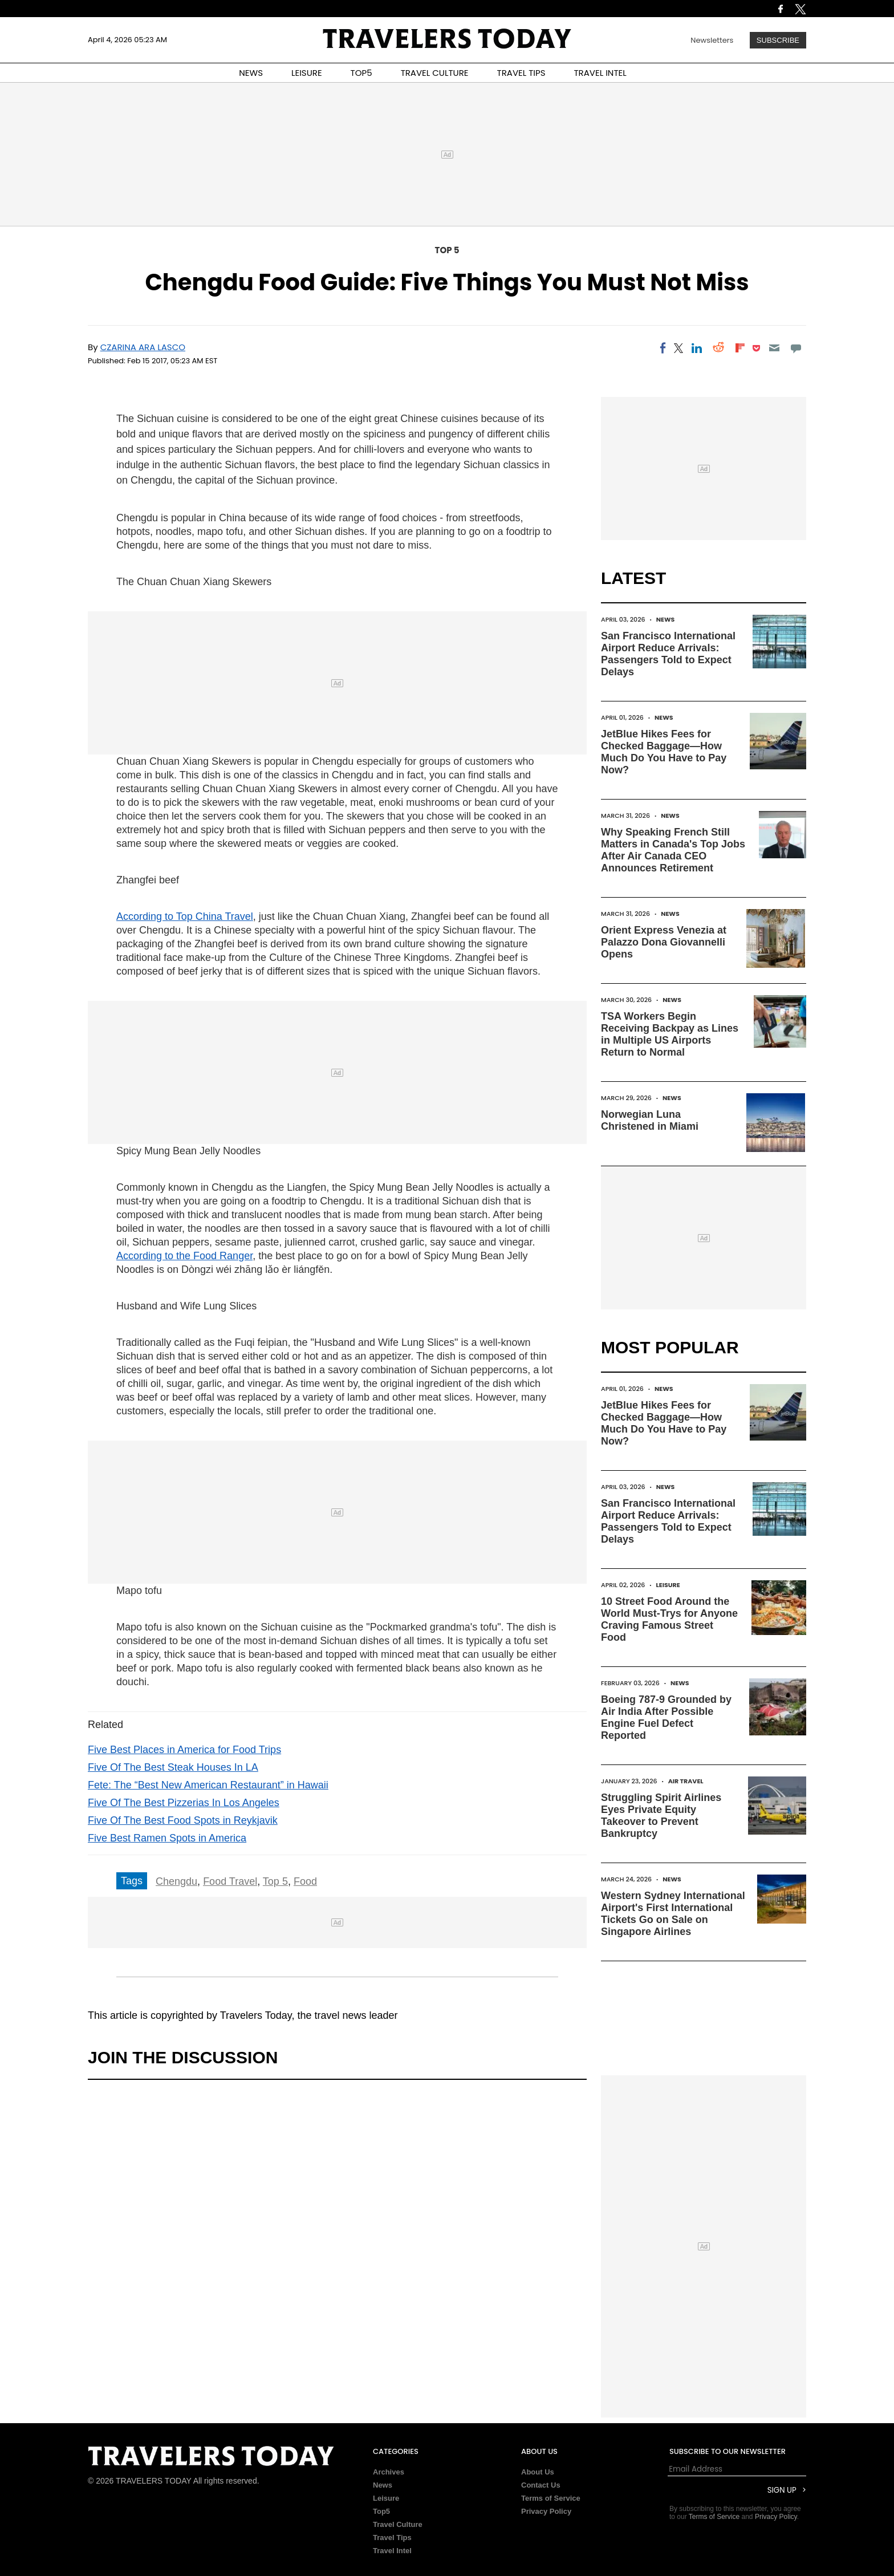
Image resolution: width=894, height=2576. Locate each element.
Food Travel (230, 1881)
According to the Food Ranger (184, 1255)
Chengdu (176, 1881)
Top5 (381, 2511)
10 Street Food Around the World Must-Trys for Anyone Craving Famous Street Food (669, 1619)
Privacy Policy (546, 2511)
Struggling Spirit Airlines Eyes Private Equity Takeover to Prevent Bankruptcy (661, 1815)
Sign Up (782, 2490)
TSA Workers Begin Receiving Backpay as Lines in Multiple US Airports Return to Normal (669, 1034)
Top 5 (447, 250)
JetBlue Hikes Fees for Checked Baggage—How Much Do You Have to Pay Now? (663, 752)
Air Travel (686, 1781)
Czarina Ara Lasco (142, 347)
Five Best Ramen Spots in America (167, 1838)
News (665, 619)
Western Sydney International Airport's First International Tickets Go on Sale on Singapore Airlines (673, 1913)
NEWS (251, 73)
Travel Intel (392, 2550)
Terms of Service (550, 2498)
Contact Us (540, 2485)
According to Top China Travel (184, 916)
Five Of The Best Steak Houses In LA (173, 1767)
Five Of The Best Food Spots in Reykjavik (183, 1820)
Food (305, 1881)
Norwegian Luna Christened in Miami (649, 1120)
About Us (537, 2472)
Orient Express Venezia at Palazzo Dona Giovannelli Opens (663, 942)
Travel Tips (392, 2537)
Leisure (668, 1584)
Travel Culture (397, 2524)
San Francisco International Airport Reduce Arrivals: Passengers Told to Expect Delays (668, 654)
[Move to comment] (796, 348)
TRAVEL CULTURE (435, 73)
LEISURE (306, 73)
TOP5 (361, 73)
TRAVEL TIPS (521, 73)
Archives (388, 2472)
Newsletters (711, 40)
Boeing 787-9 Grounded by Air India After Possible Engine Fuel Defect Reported (666, 1717)
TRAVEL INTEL (600, 73)
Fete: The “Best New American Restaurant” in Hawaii (208, 1785)
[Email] (774, 348)
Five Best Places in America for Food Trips (184, 1749)
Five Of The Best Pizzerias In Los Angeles (183, 1802)
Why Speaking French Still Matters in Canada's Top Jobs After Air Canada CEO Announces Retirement (673, 850)
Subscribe (778, 40)
